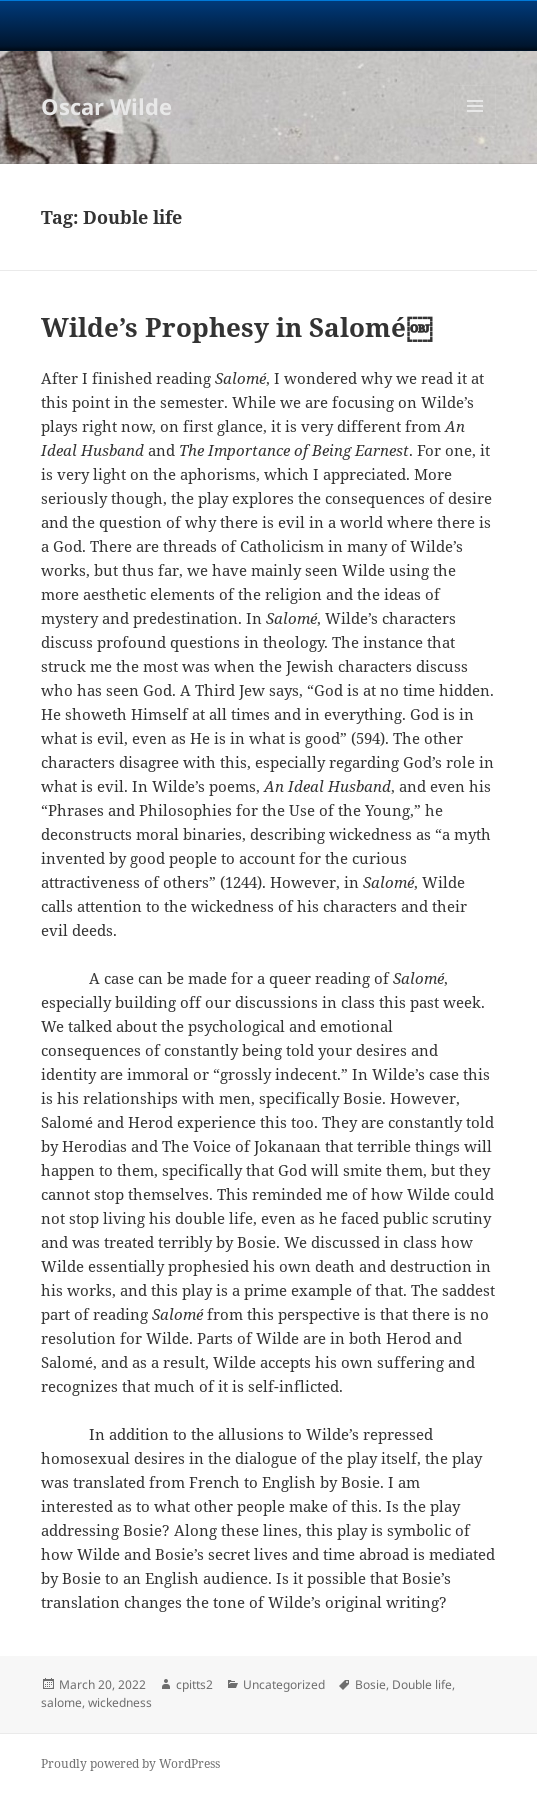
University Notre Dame (268, 25)
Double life (422, 1684)
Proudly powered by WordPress (130, 1763)
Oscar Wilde (106, 106)
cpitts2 (194, 1684)
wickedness (120, 1702)
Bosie (370, 1684)
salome (61, 1702)
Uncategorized (284, 1684)
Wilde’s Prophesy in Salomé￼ (236, 327)
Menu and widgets (475, 126)
